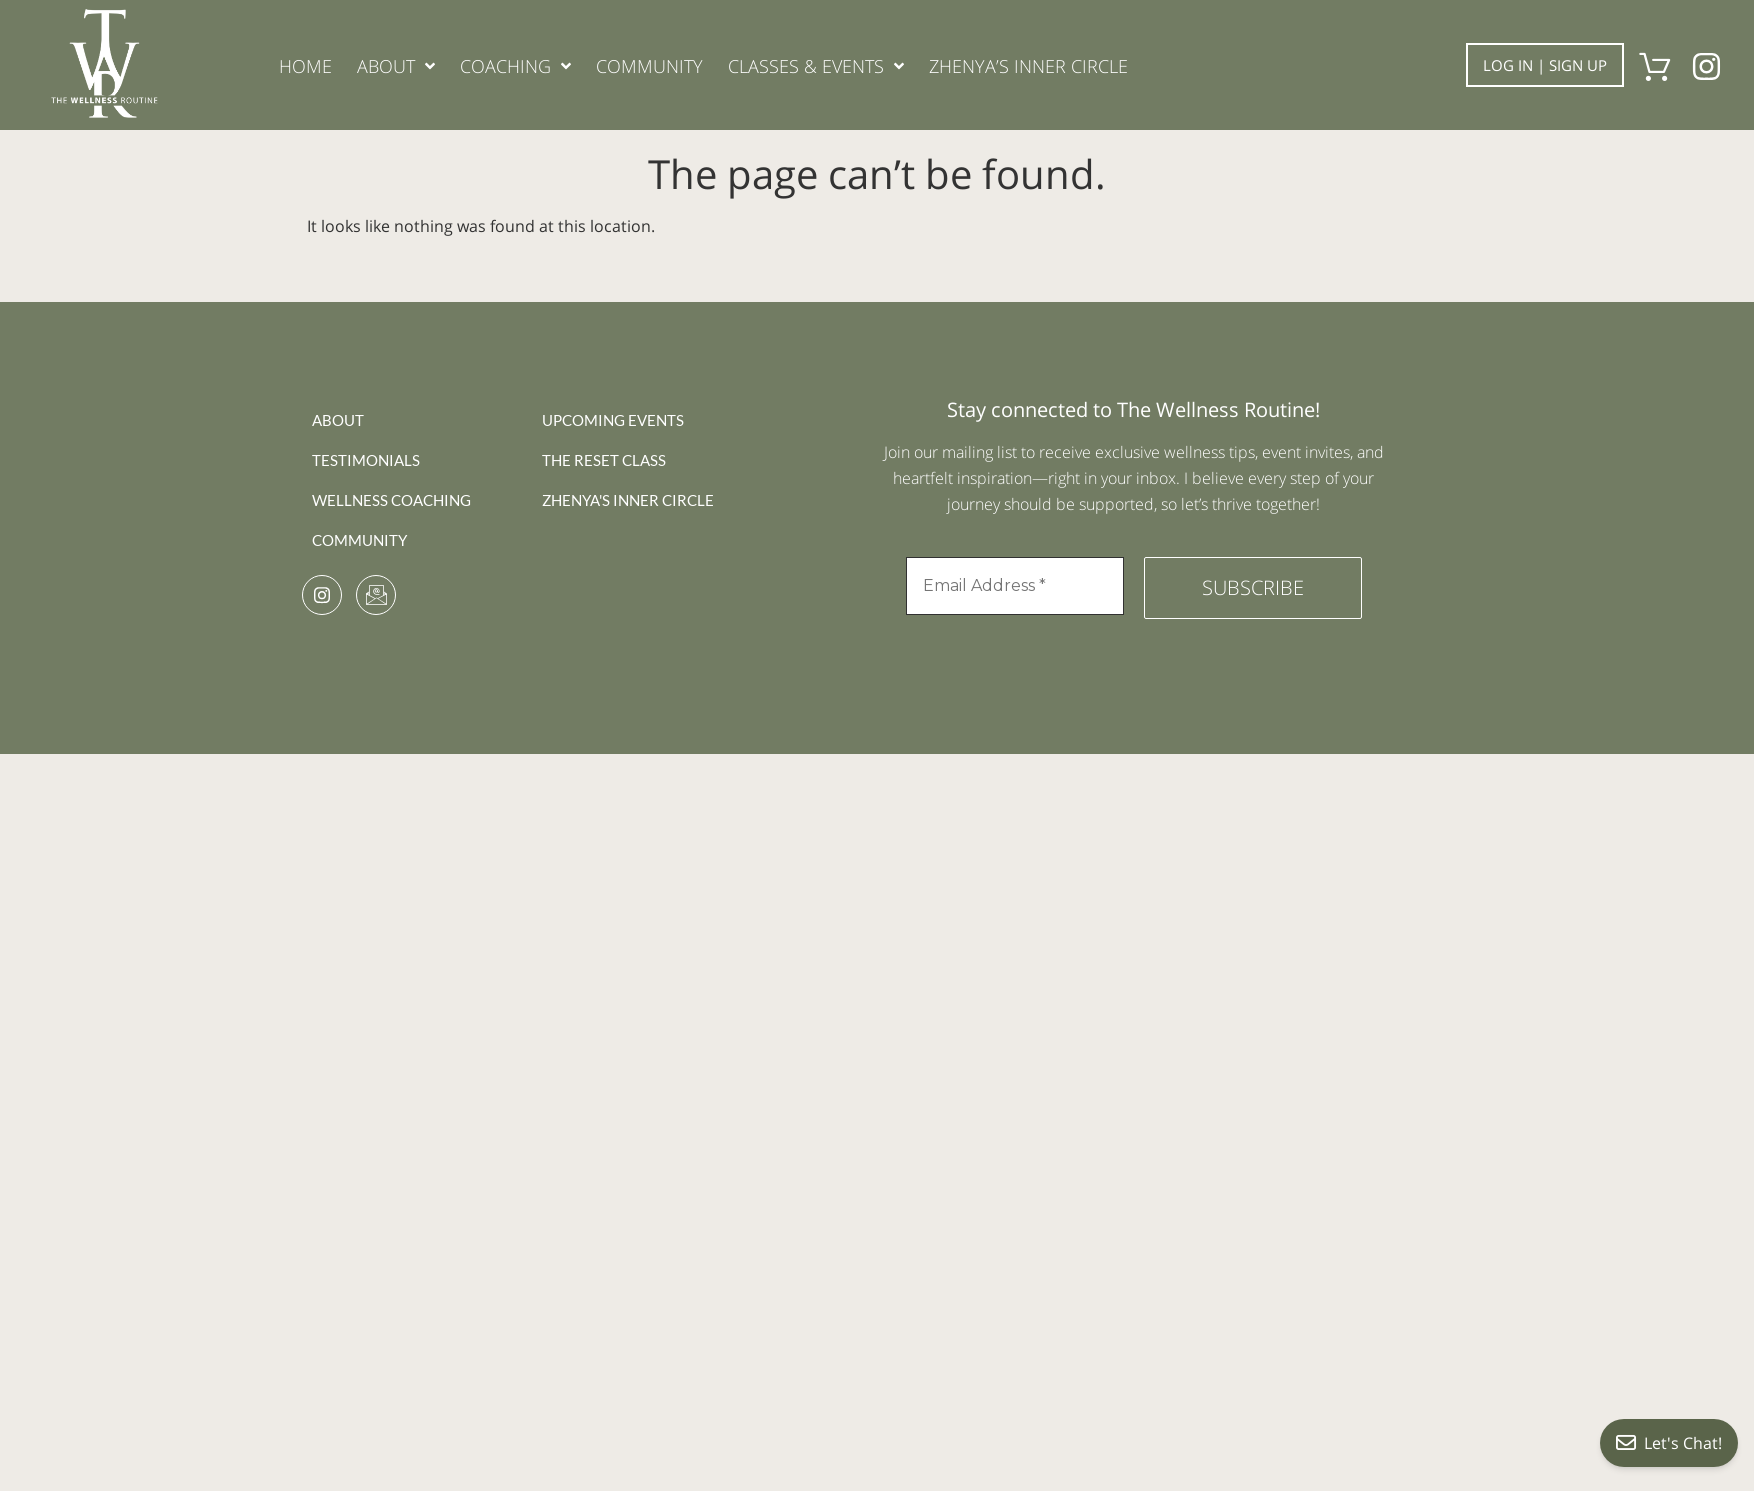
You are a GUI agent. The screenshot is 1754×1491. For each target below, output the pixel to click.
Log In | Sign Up (1545, 65)
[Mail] (376, 595)
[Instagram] (322, 595)
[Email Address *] (1015, 586)
